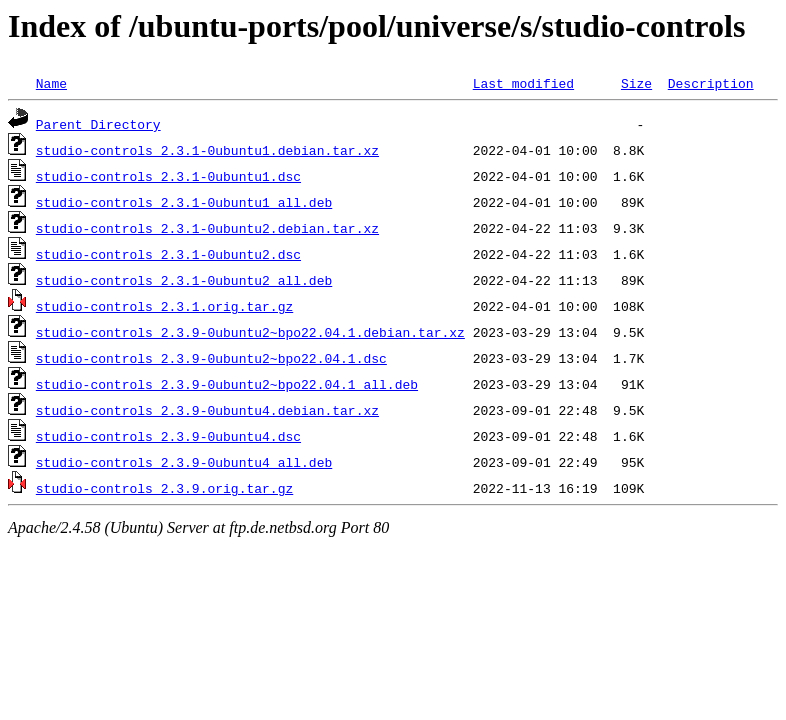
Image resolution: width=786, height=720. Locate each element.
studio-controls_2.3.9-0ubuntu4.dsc (168, 436)
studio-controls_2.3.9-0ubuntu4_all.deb (184, 462)
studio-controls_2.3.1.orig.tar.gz (164, 306)
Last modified (523, 83)
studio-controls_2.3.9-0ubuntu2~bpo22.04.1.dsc (211, 358)
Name (51, 83)
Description (711, 83)
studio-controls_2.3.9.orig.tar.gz (164, 488)
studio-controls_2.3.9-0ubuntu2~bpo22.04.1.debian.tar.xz (250, 332)
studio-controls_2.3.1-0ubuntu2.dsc (168, 254)
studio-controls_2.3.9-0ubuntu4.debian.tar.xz (207, 410)
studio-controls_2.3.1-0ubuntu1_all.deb (184, 202)
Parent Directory (98, 124)
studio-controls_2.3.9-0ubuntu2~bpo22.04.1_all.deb (227, 384)
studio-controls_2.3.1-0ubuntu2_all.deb (184, 280)
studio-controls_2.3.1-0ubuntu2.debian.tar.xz (207, 228)
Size (636, 83)
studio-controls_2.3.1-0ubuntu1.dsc (168, 176)
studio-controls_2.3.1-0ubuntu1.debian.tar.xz (207, 150)
